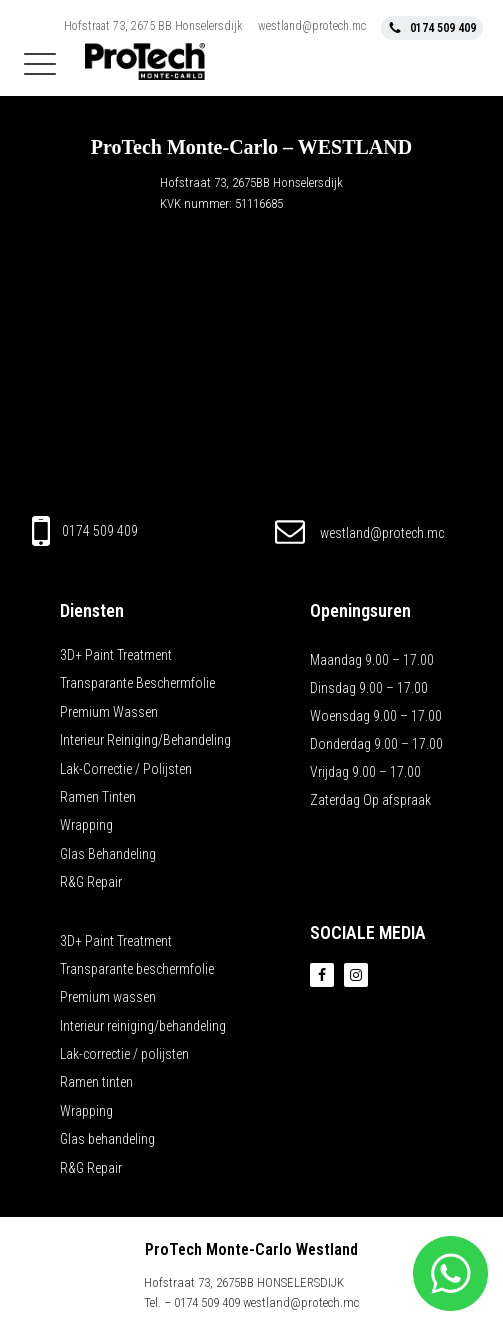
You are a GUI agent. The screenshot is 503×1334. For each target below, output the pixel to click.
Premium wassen (109, 712)
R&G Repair (91, 882)
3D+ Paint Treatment (116, 655)
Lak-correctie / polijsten (126, 769)
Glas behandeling (108, 854)
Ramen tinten (98, 797)
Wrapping (86, 825)
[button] (432, 28)
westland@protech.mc (312, 26)
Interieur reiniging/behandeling (145, 740)
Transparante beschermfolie (137, 683)
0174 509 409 (100, 531)
